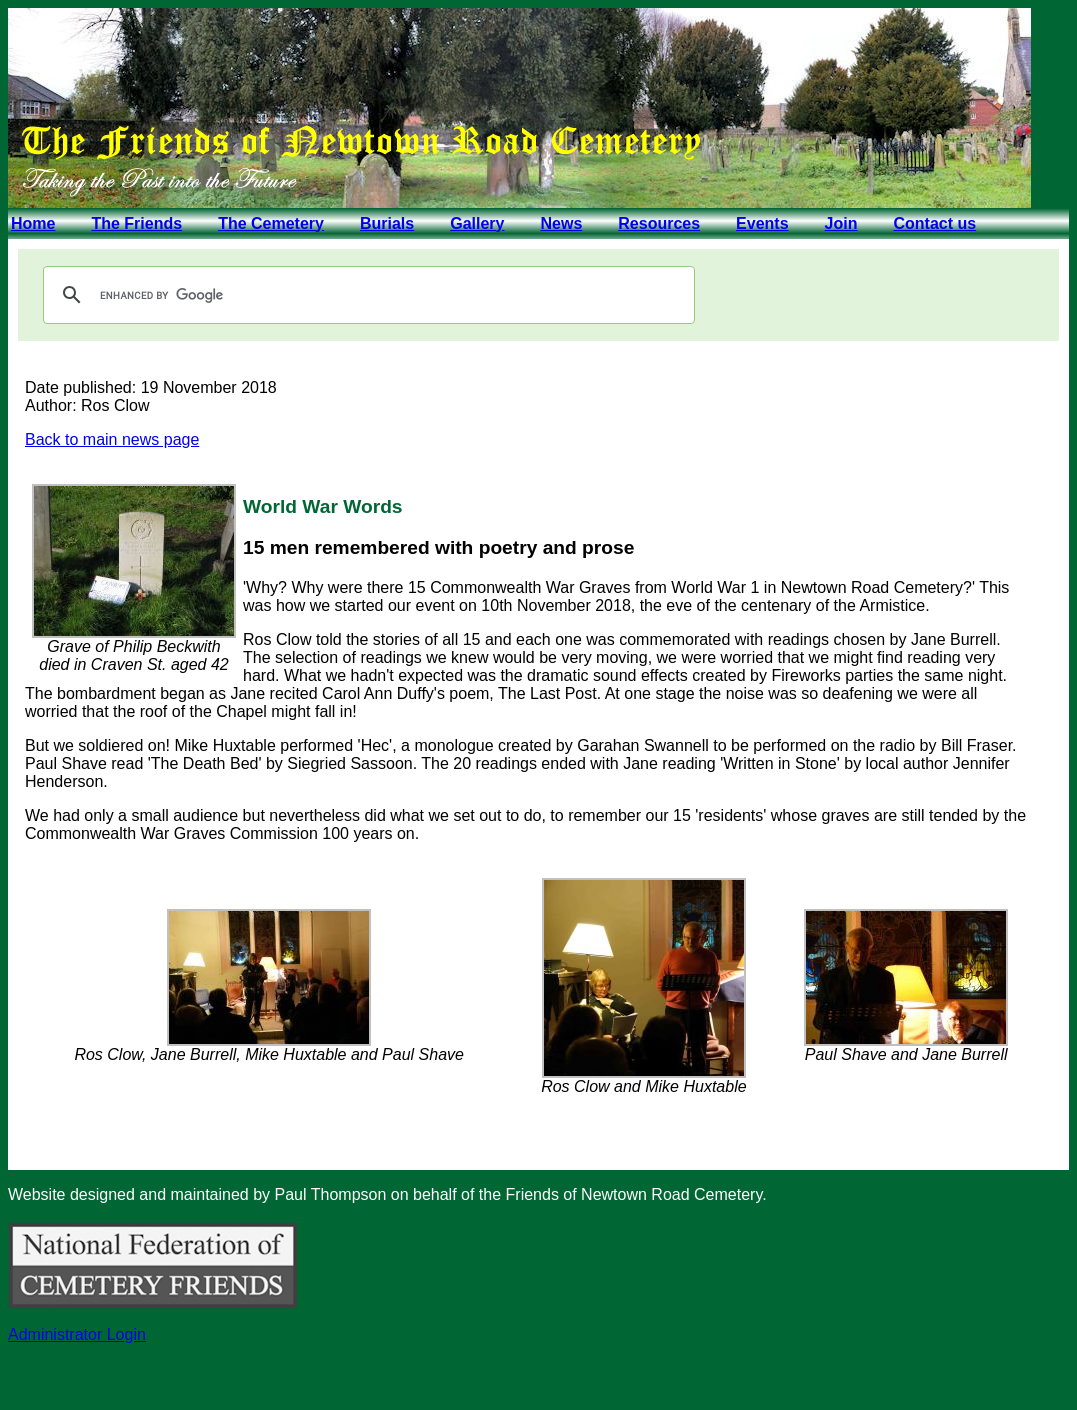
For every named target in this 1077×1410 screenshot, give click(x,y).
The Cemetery (271, 223)
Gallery (477, 223)
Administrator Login (77, 1334)
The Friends (136, 223)
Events (762, 223)
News (561, 223)
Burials (387, 223)
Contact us (934, 223)
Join (841, 223)
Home (33, 223)
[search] (366, 295)
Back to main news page (112, 439)
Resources (659, 223)
